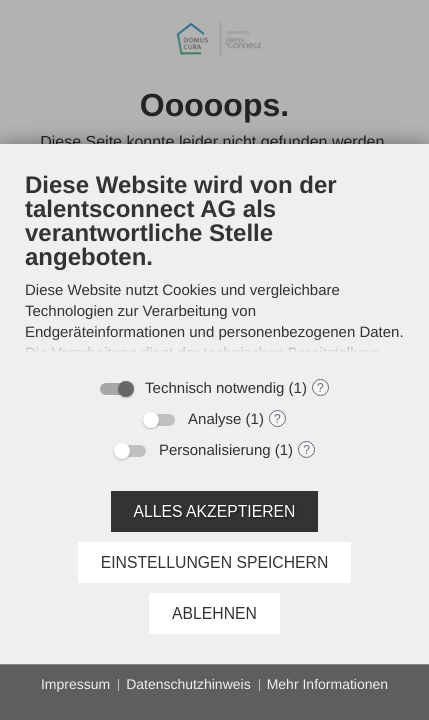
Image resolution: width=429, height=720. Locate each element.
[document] (214, 268)
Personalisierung (215, 450)
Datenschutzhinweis (188, 684)
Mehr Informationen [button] (327, 684)
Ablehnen (214, 613)
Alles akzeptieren (215, 511)
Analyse (214, 419)
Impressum (75, 684)
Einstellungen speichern (215, 562)
